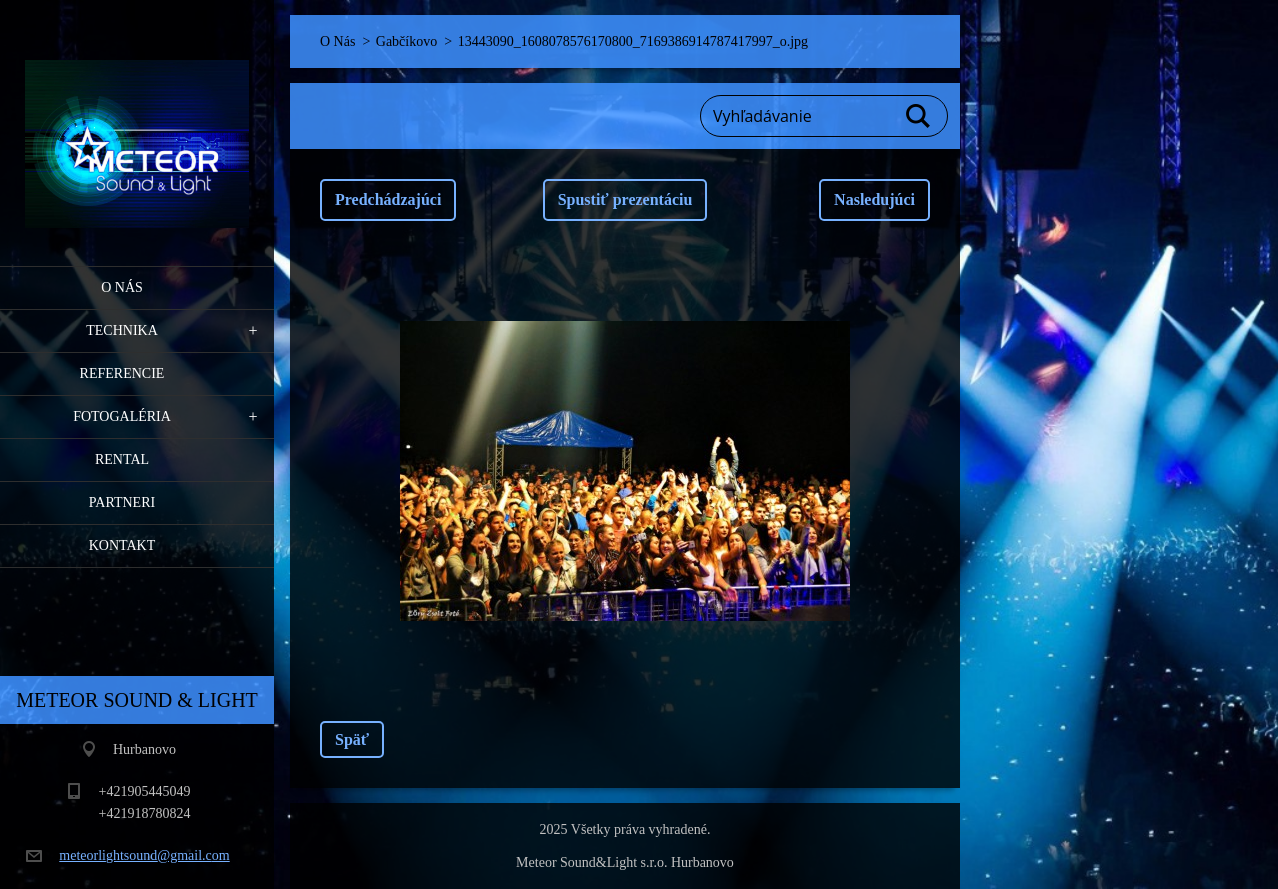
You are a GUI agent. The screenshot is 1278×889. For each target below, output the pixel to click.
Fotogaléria (122, 416)
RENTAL (122, 459)
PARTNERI (122, 502)
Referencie (122, 373)
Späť (352, 739)
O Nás (122, 287)
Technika (122, 330)
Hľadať (919, 116)
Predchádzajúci (388, 199)
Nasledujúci (874, 199)
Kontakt (122, 545)
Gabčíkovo (406, 41)
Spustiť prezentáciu (625, 199)
